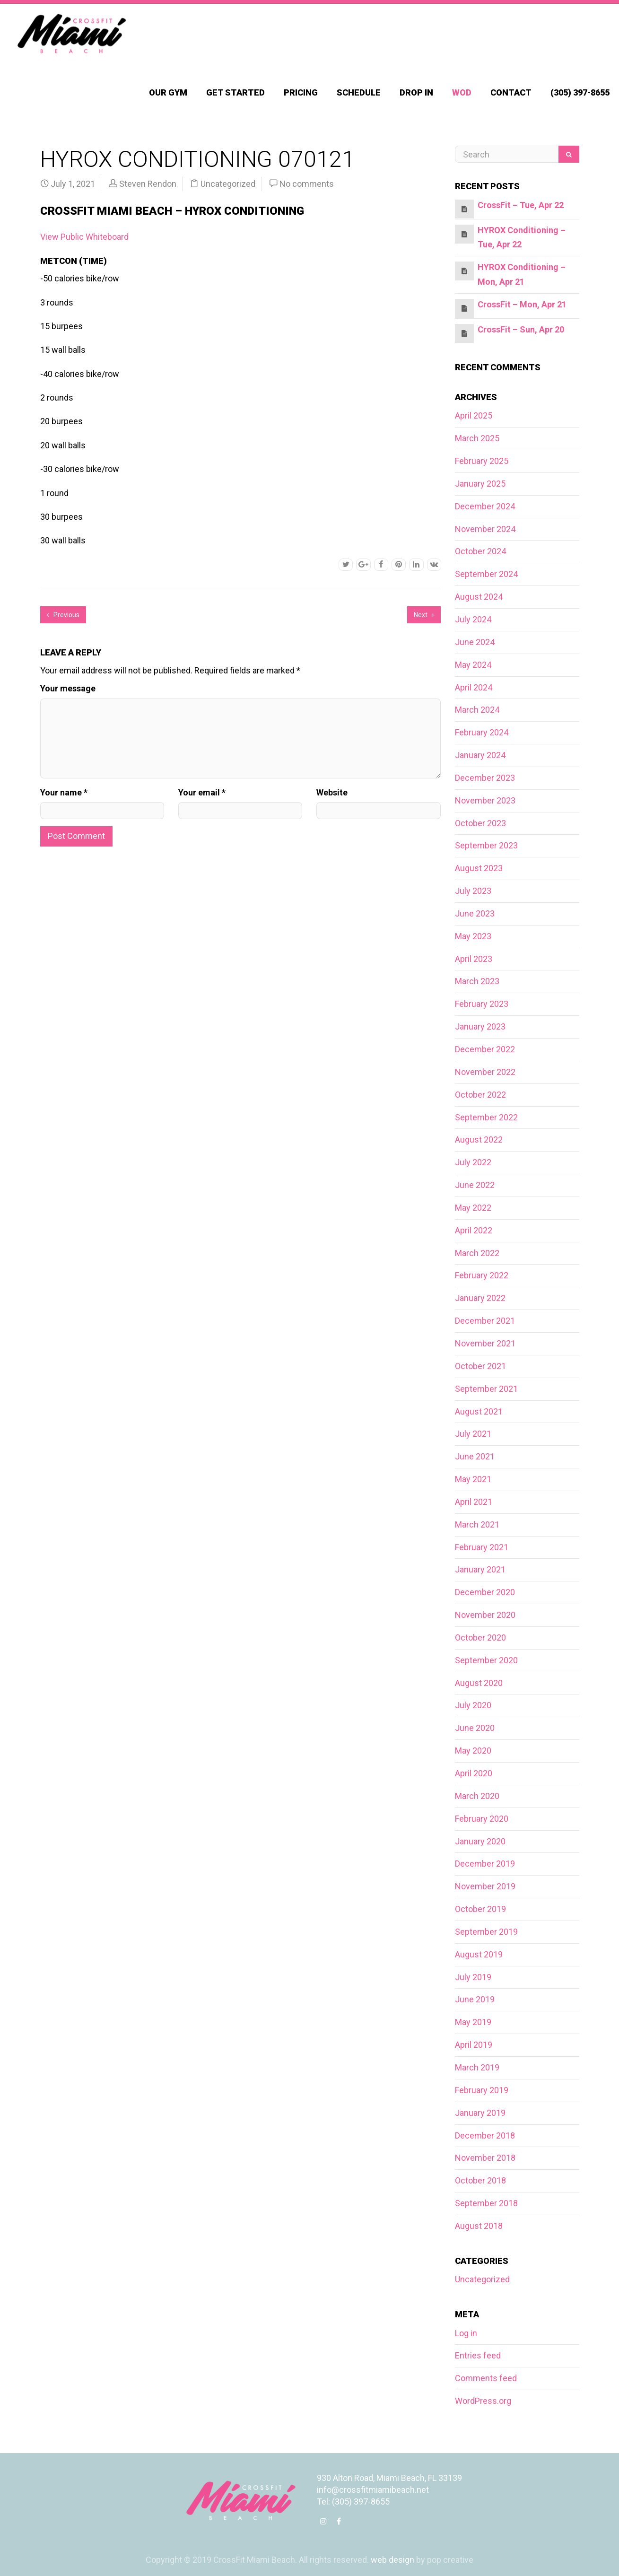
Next (424, 615)
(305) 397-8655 (580, 92)
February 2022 (481, 1275)
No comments (306, 184)
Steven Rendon (147, 184)
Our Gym (168, 92)
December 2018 (485, 2135)
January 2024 (480, 755)
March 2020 (477, 1796)
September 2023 (486, 845)
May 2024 (473, 665)
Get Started (235, 92)
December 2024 (485, 506)
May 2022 (473, 1208)
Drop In (416, 92)
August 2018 (479, 2226)
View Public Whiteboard (84, 237)
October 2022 (480, 1095)
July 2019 (473, 1977)
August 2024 (479, 597)
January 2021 (480, 1569)
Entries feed (478, 2355)
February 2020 (481, 1819)
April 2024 (473, 687)
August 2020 (479, 1683)
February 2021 (481, 1547)
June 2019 (475, 1999)
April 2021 (473, 1502)
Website (332, 792)
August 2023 (479, 868)
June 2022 (475, 1185)
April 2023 (473, 959)
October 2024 (480, 551)
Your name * (63, 792)
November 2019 (485, 1886)
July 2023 (473, 891)
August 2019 (479, 1954)
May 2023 (473, 936)
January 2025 (480, 484)
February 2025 (481, 461)
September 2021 (486, 1389)
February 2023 (481, 1004)
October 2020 (480, 1637)
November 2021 (485, 1343)
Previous (63, 615)
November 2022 (485, 1072)
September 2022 (486, 1117)
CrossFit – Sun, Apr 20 (521, 329)
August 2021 (479, 1411)
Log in (466, 2333)
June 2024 (475, 642)
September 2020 (486, 1660)
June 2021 (475, 1456)
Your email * (202, 792)
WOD (461, 92)
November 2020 (485, 1615)
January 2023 (480, 1026)
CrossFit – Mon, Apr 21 (522, 304)
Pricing (301, 92)
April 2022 (473, 1230)
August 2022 (479, 1139)
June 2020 (475, 1728)
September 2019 (486, 1932)
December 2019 (485, 1864)
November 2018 (485, 2158)
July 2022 (473, 1162)
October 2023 (480, 823)
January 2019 (480, 2113)
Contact (511, 92)
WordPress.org (483, 2401)
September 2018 (486, 2203)
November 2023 (485, 800)
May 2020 (473, 1750)
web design (392, 2560)
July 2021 (473, 1434)
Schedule (359, 92)
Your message (68, 688)
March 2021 (477, 1524)
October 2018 (480, 2180)
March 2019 (477, 2067)
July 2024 (473, 619)
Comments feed (486, 2378)
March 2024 (477, 710)
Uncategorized (228, 184)
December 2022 (485, 1049)
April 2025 (473, 415)
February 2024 (481, 732)
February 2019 (481, 2090)
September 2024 (486, 574)
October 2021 (480, 1366)
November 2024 (485, 529)
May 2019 (473, 2022)
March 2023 (477, 981)
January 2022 (480, 1298)
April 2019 (473, 2045)
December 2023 (485, 778)
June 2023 (475, 913)
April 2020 (473, 1773)
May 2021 (473, 1479)
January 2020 (480, 1841)
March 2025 (477, 438)
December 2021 (485, 1321)
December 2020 (485, 1592)
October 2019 (480, 1909)
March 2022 (477, 1253)
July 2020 (473, 1705)
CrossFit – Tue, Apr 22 (521, 205)
